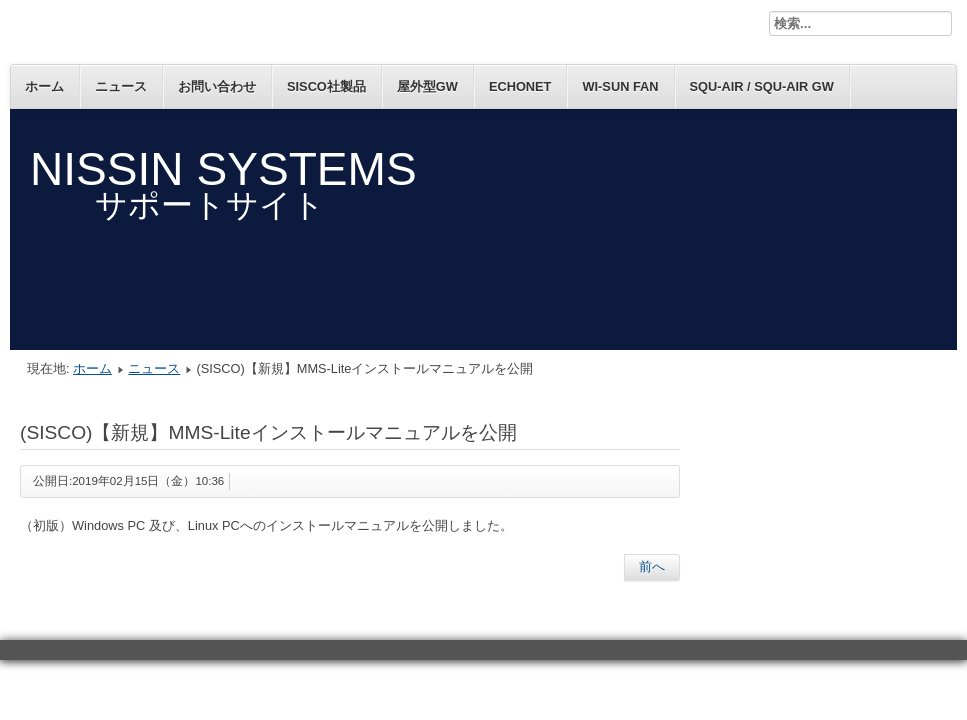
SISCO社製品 (326, 86)
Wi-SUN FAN (620, 86)
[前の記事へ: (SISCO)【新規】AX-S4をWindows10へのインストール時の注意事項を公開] (652, 567)
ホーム (44, 86)
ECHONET (520, 86)
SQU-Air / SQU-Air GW (762, 86)
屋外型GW (427, 86)
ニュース (121, 86)
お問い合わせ (217, 86)
